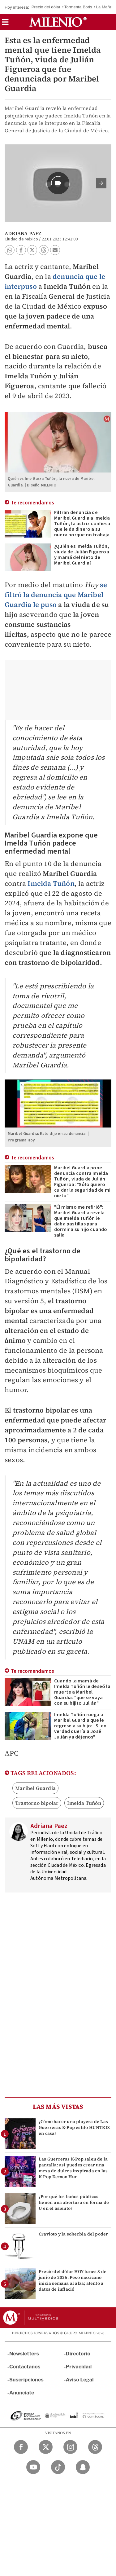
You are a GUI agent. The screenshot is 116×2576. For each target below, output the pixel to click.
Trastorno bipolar (36, 1803)
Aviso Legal (80, 2380)
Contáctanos (25, 2367)
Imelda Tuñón (51, 883)
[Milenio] (58, 22)
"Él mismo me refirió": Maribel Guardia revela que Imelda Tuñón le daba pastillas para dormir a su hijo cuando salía (80, 1221)
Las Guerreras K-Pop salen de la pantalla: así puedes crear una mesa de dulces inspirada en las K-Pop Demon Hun (73, 2168)
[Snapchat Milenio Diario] (83, 2467)
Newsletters (24, 2354)
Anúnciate (21, 2393)
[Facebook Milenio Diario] (21, 2447)
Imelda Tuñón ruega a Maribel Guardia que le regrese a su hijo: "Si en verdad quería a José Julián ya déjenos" (80, 1725)
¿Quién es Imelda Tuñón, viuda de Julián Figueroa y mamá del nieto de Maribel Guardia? (82, 554)
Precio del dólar (46, 7)
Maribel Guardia (35, 1788)
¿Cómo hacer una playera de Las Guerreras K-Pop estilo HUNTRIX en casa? (74, 2127)
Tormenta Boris (78, 7)
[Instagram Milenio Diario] (70, 2447)
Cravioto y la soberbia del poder (73, 2234)
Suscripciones (26, 2380)
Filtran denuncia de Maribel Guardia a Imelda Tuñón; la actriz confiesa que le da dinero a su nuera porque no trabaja (82, 523)
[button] (5, 24)
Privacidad (79, 2367)
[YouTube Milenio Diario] (33, 2467)
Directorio (78, 2354)
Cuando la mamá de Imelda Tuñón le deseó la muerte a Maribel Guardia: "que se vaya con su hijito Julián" (82, 1692)
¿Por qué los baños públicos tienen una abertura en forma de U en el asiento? (74, 2202)
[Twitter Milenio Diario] (46, 2447)
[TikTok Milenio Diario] (58, 2467)
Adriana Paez (23, 233)
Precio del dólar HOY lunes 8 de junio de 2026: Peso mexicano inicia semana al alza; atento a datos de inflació (72, 2280)
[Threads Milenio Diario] (95, 2447)
